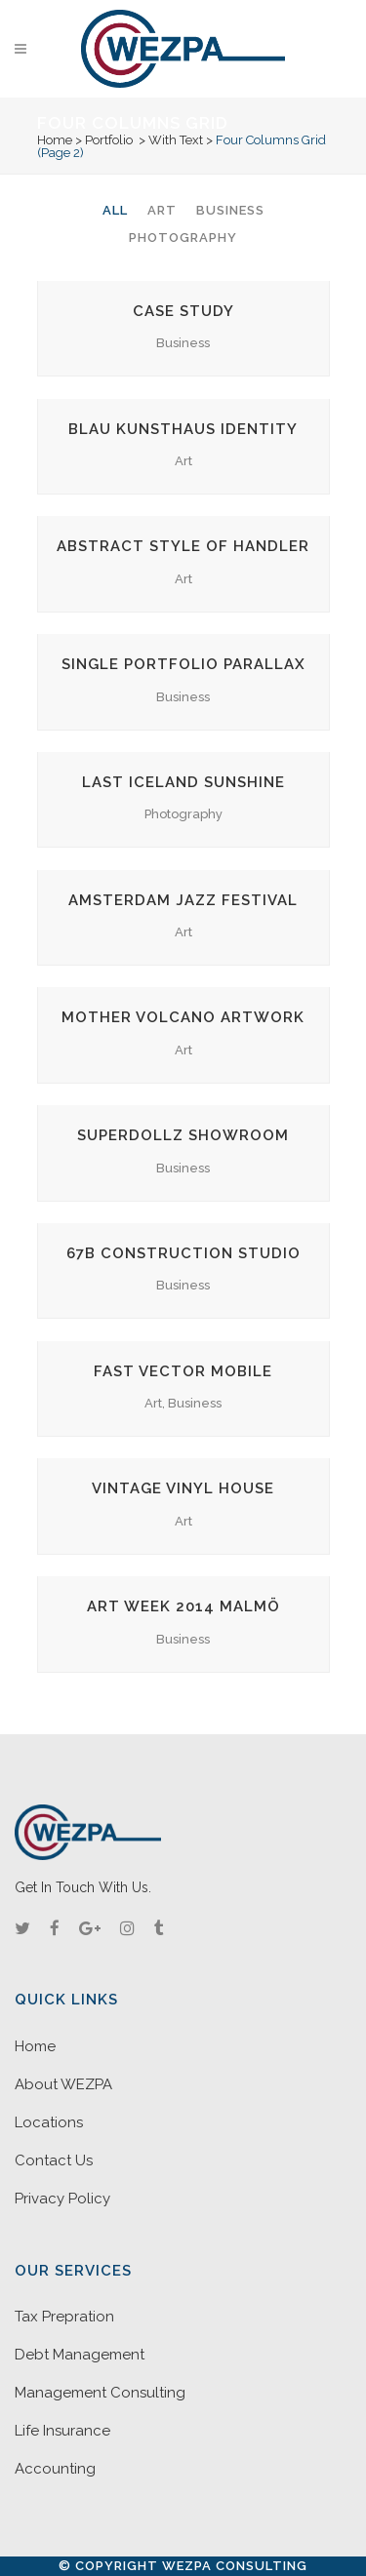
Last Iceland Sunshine (183, 782)
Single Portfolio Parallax (183, 664)
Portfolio (109, 140)
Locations (49, 2122)
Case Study (183, 311)
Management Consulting (100, 2392)
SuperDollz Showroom (183, 1135)
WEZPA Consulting (234, 2565)
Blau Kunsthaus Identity (183, 429)
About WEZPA (63, 2084)
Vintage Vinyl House (183, 1488)
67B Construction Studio (183, 1253)
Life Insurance (62, 2430)
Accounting (55, 2468)
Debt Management (79, 2354)
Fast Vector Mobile (183, 1371)
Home (54, 140)
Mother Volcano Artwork (183, 1017)
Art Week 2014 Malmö (183, 1606)
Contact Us (54, 2160)
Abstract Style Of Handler (183, 546)
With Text (175, 140)
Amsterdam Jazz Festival (183, 900)
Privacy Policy (62, 2198)
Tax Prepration (64, 2316)
